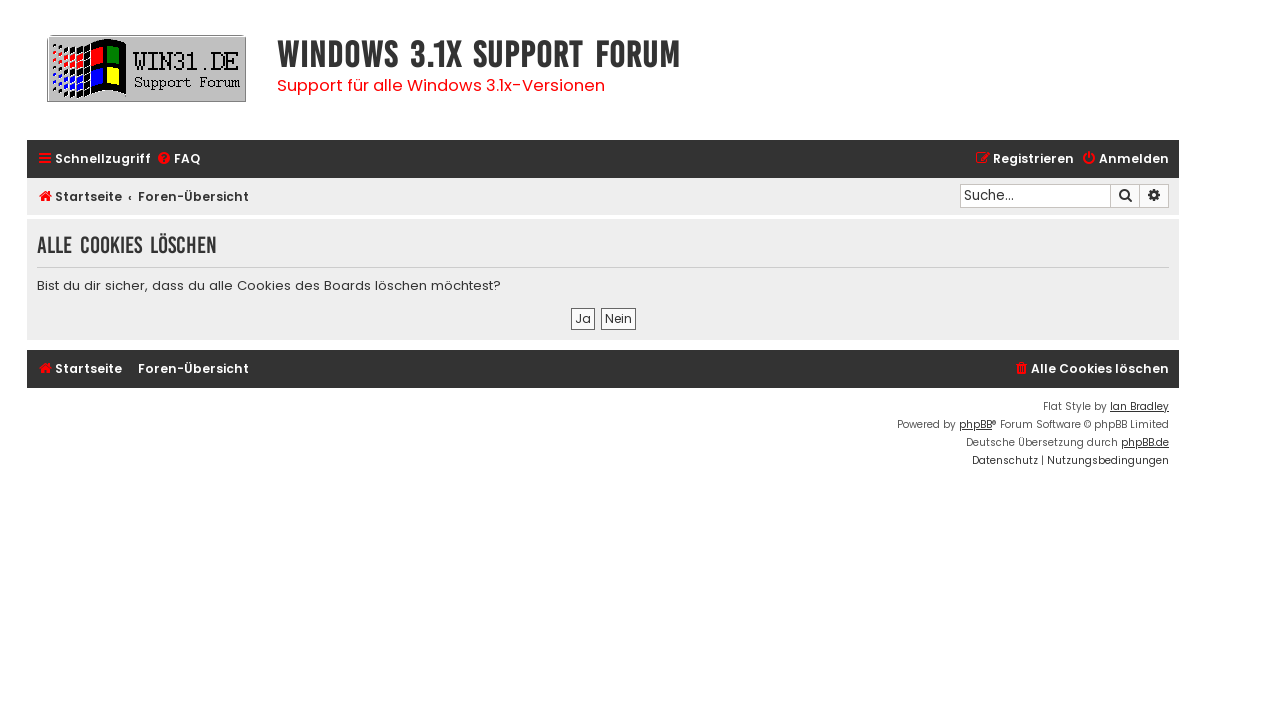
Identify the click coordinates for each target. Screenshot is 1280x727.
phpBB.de (1145, 442)
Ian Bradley (1139, 406)
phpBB (975, 424)
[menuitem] (178, 159)
